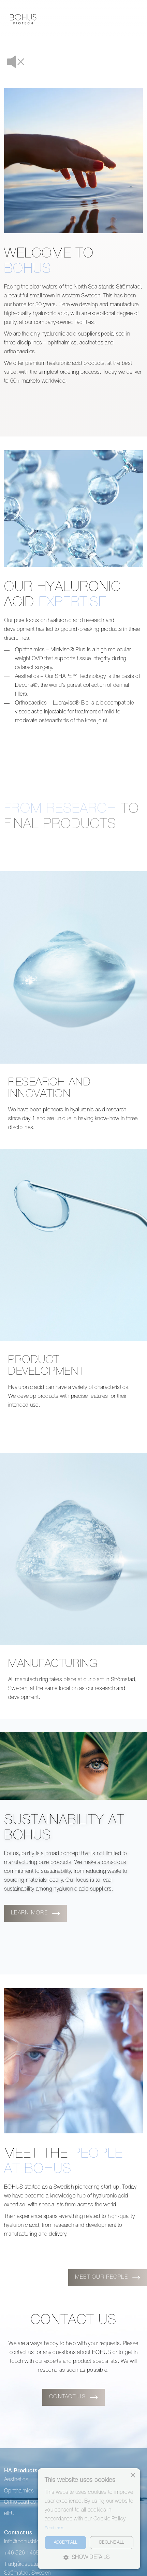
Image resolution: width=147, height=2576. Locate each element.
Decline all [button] (111, 2543)
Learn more (29, 1875)
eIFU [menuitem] (9, 2475)
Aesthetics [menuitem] (16, 2442)
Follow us (21, 2546)
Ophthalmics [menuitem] (19, 2453)
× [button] (132, 2475)
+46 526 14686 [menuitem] (23, 2515)
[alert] (89, 2518)
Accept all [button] (65, 2543)
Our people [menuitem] (91, 2453)
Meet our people (101, 2239)
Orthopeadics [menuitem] (20, 2464)
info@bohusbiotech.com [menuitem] (32, 2504)
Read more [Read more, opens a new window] (54, 2528)
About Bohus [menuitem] (93, 2442)
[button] (89, 2557)
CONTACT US (67, 2359)
